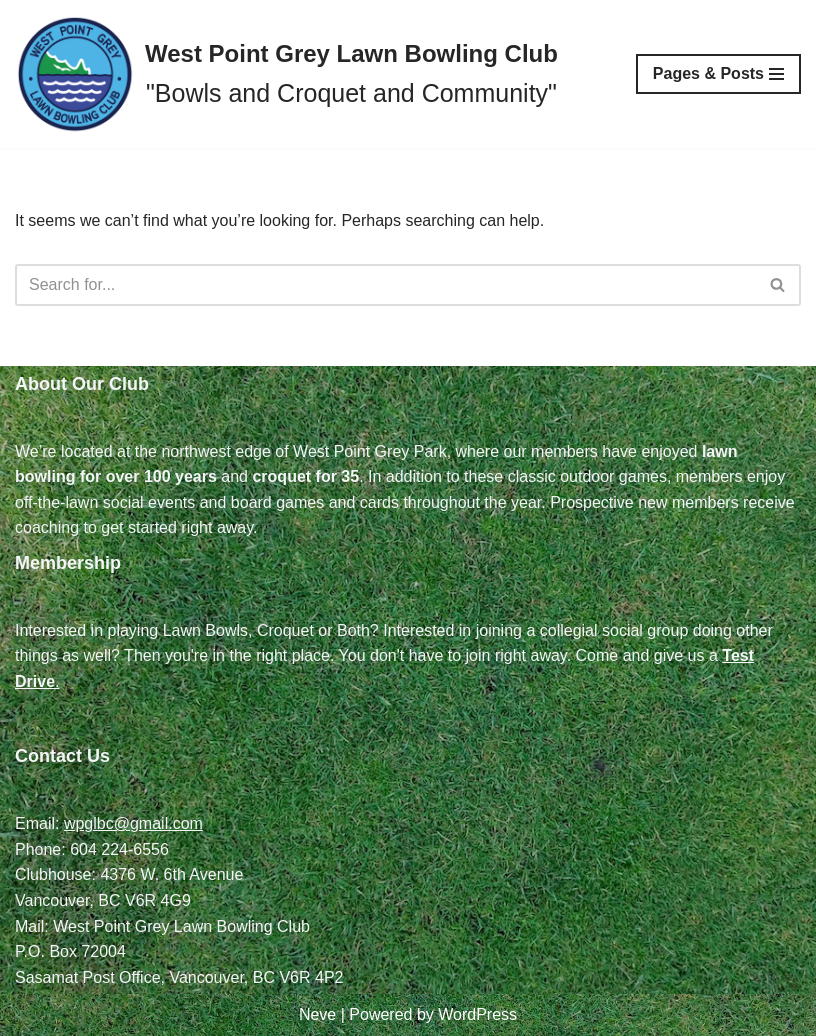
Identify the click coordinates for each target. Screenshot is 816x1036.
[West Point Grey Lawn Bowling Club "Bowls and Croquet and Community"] (286, 74)
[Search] (385, 285)
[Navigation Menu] (718, 74)
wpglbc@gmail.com (133, 823)
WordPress (477, 1014)
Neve (317, 1014)
